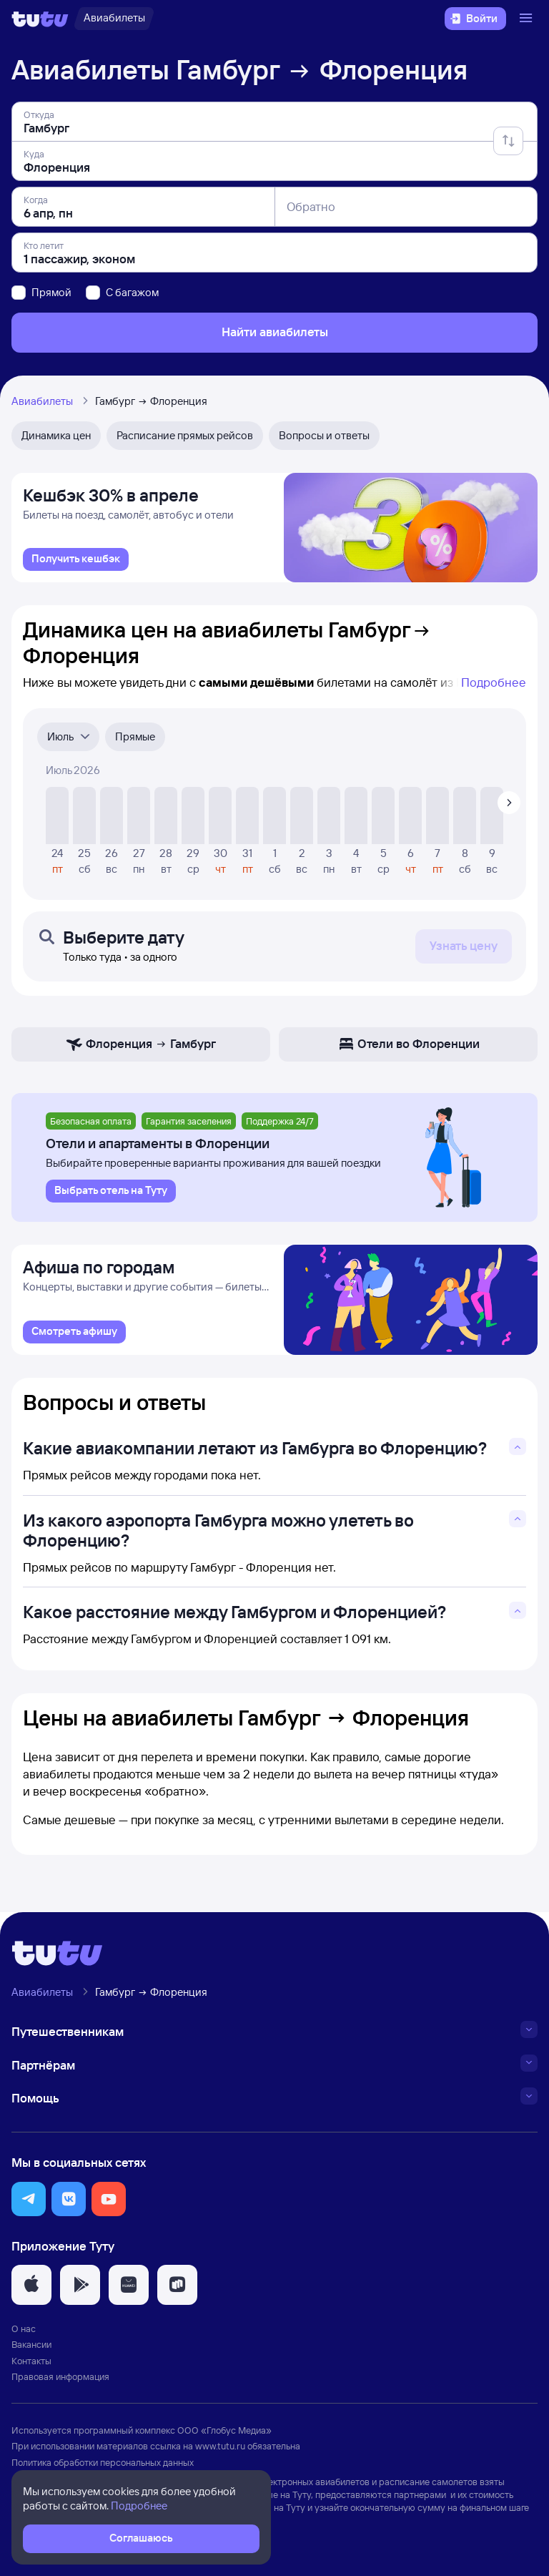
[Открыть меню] (528, 18)
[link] (76, 563)
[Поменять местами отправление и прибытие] (508, 141)
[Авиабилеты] (114, 18)
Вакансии (31, 2350)
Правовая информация (60, 2382)
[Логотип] (40, 18)
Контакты (31, 2366)
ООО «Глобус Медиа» (224, 2436)
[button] (28, 2205)
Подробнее (493, 685)
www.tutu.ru (220, 2451)
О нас (23, 2335)
